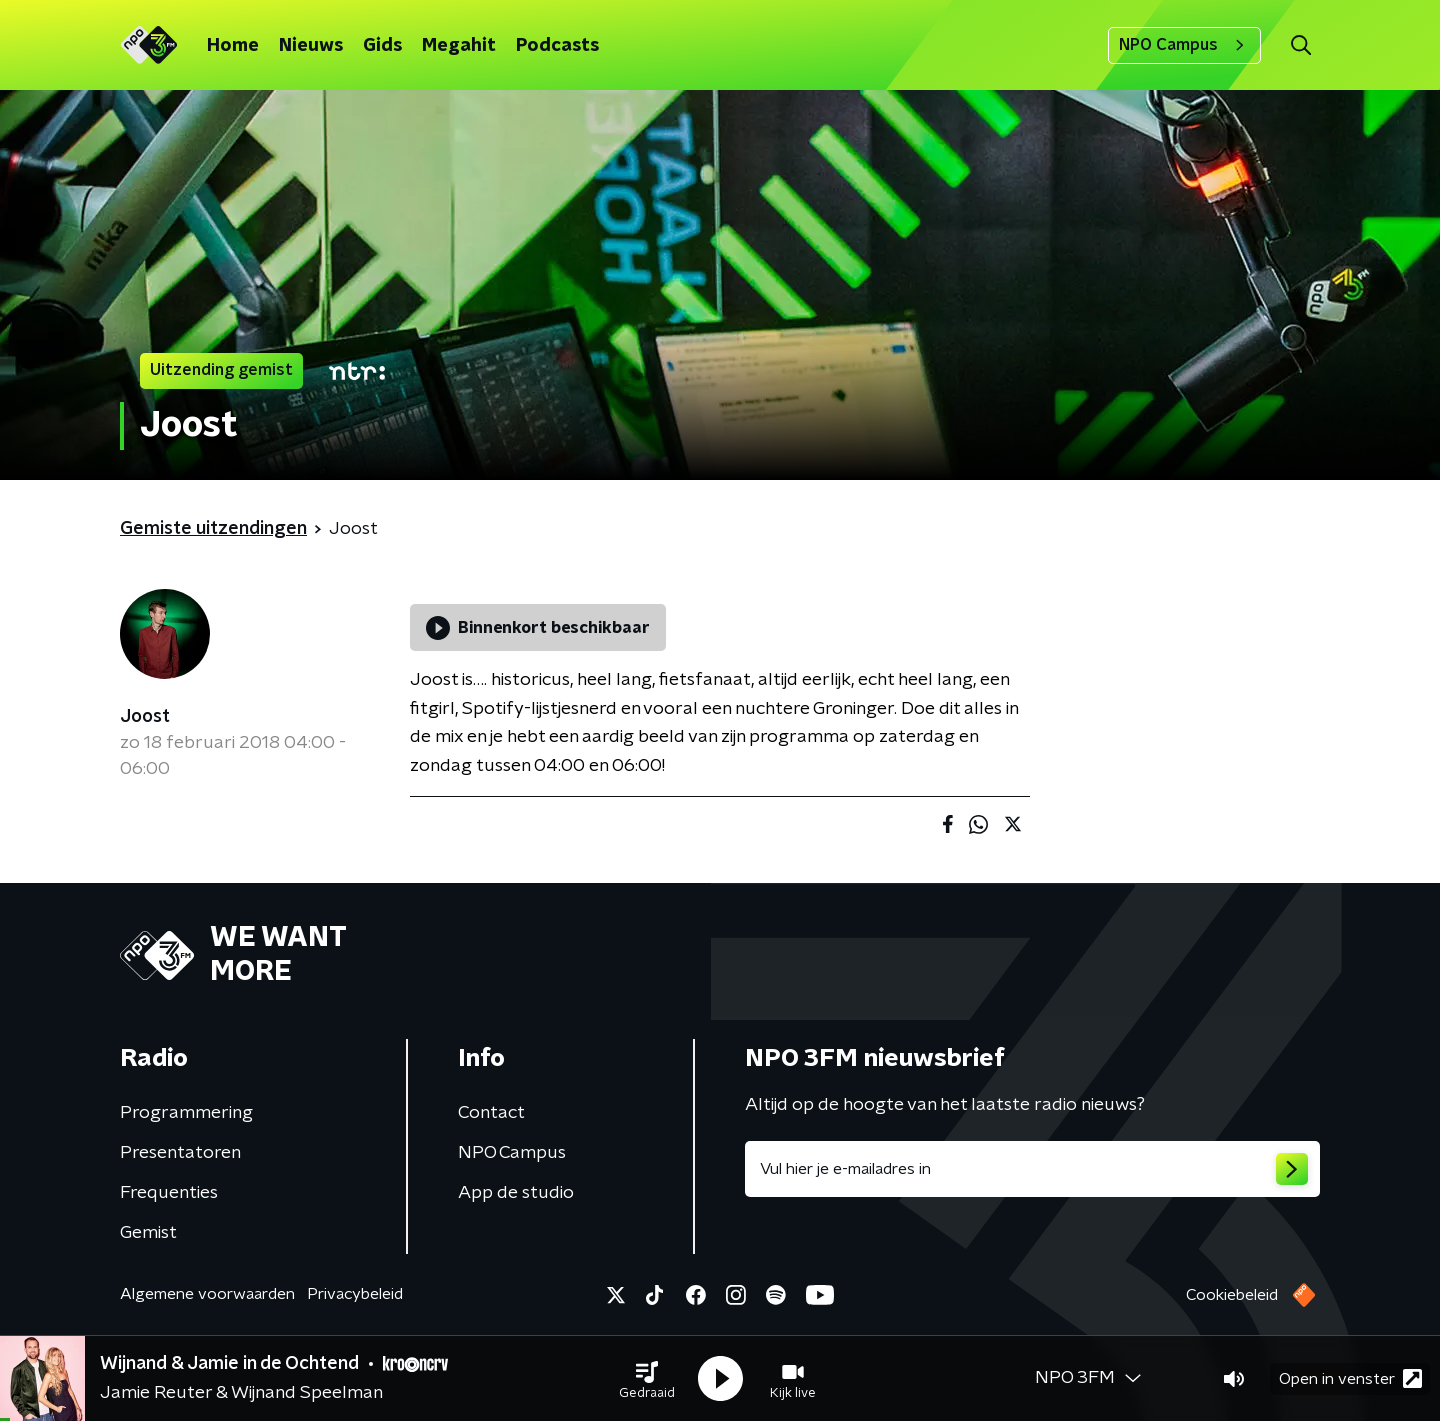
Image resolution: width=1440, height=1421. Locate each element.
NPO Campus (1184, 45)
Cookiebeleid (1232, 1295)
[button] (647, 1379)
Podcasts (557, 46)
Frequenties (169, 1193)
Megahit (459, 46)
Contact (491, 1113)
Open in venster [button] (1350, 1378)
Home (233, 46)
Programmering (186, 1113)
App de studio (516, 1193)
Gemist (148, 1233)
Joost (145, 717)
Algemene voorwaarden (207, 1294)
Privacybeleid (355, 1294)
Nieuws (311, 46)
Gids (382, 46)
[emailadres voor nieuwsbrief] (1032, 1169)
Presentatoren (180, 1153)
